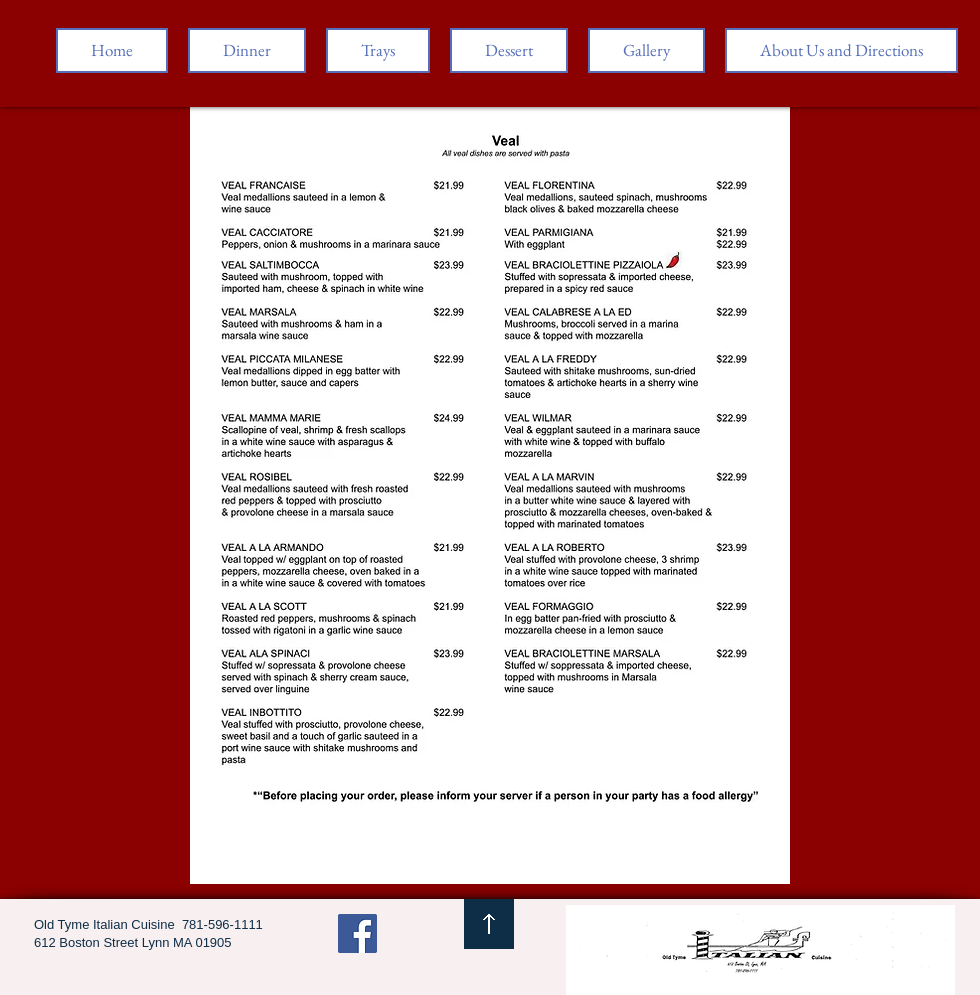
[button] (247, 50)
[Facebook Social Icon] (357, 933)
